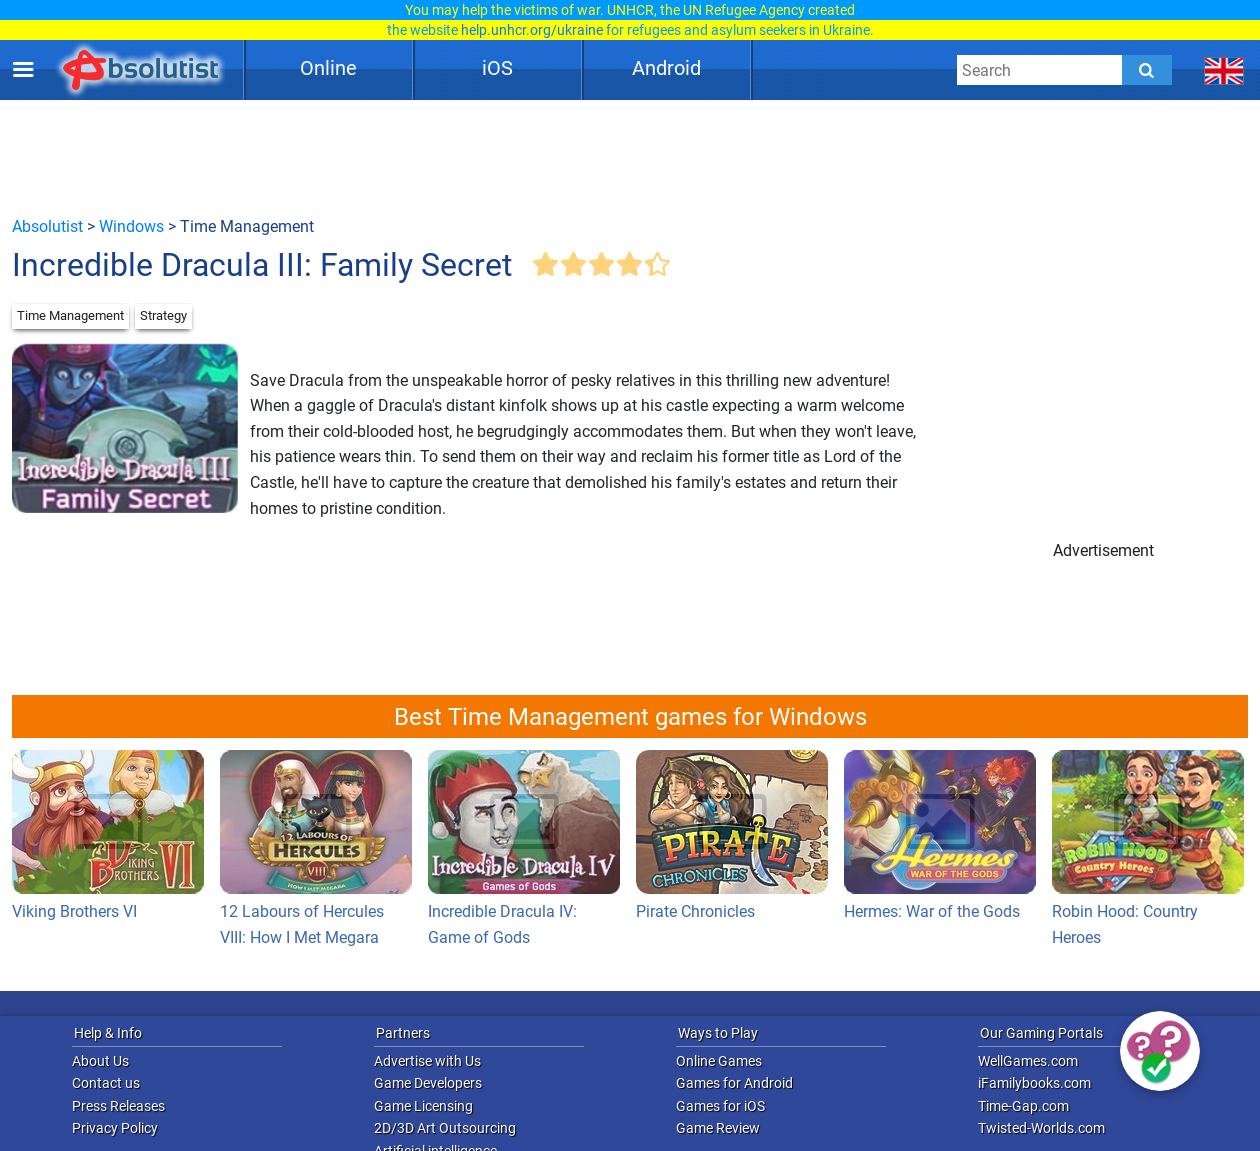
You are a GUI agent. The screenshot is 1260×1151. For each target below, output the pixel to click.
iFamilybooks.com (1034, 1083)
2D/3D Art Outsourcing (445, 1128)
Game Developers (428, 1083)
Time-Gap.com (1023, 1106)
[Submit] (1147, 70)
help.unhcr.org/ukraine (532, 30)
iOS (497, 68)
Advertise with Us (427, 1061)
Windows (131, 226)
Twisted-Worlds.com (1041, 1128)
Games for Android (734, 1083)
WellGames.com (1028, 1061)
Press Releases (118, 1106)
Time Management (70, 315)
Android (666, 68)
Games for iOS (720, 1106)
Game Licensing (423, 1106)
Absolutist (47, 226)
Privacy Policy (115, 1128)
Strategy (163, 315)
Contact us (106, 1083)
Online (328, 68)
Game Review (718, 1128)
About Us (100, 1061)
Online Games (719, 1061)
